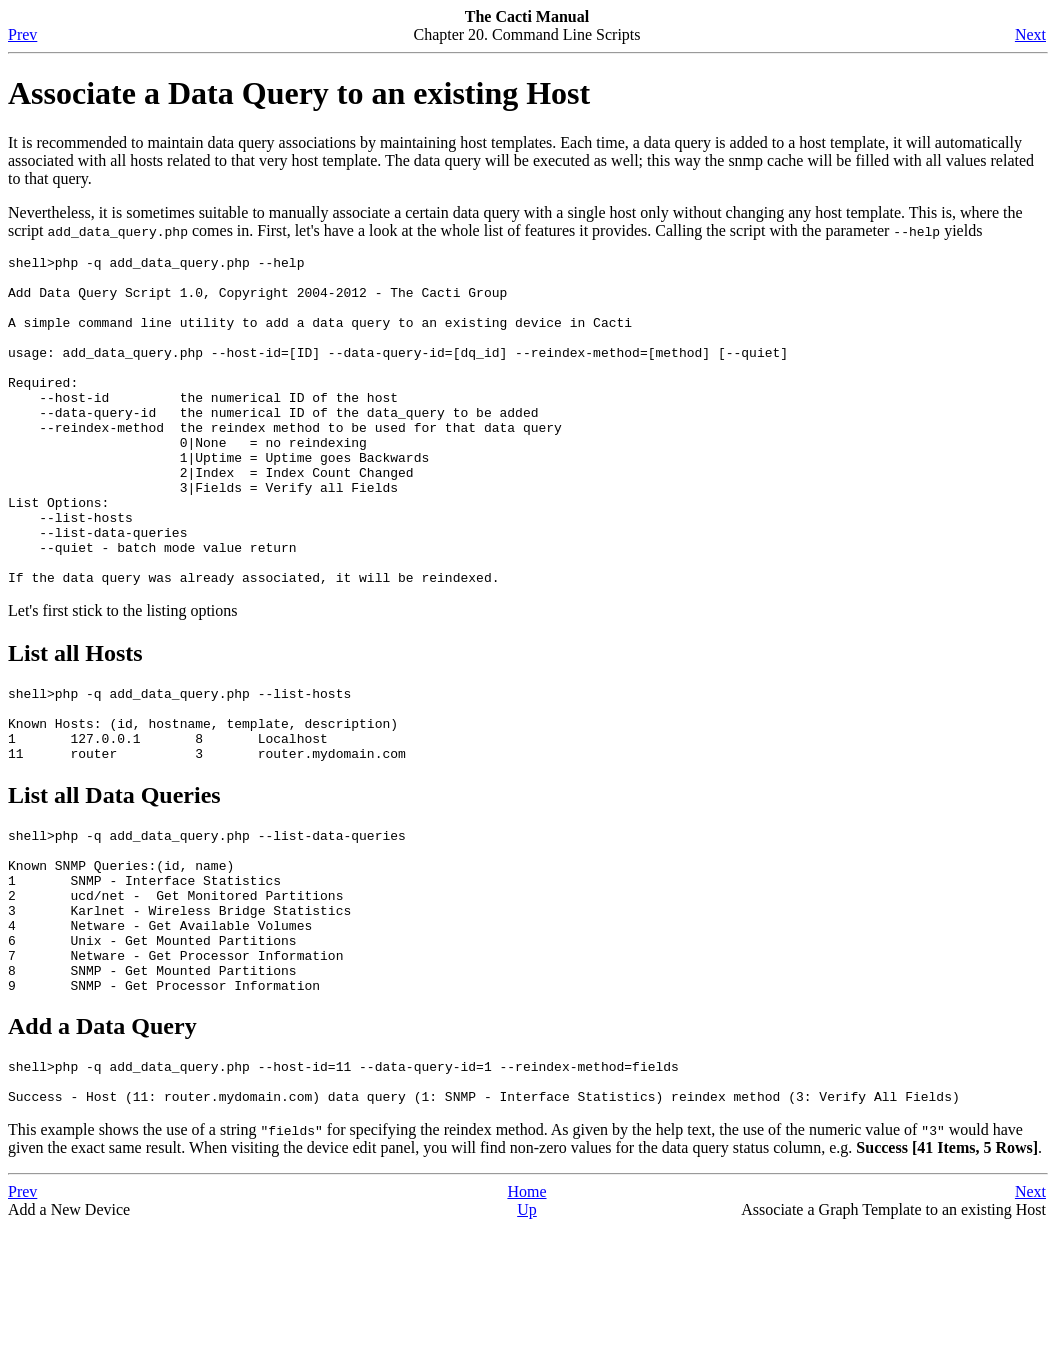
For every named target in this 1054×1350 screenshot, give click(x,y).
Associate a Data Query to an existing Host (299, 93)
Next (1030, 34)
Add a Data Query (102, 1140)
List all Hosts (75, 719)
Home (526, 1314)
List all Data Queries (114, 876)
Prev (22, 34)
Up (527, 1332)
